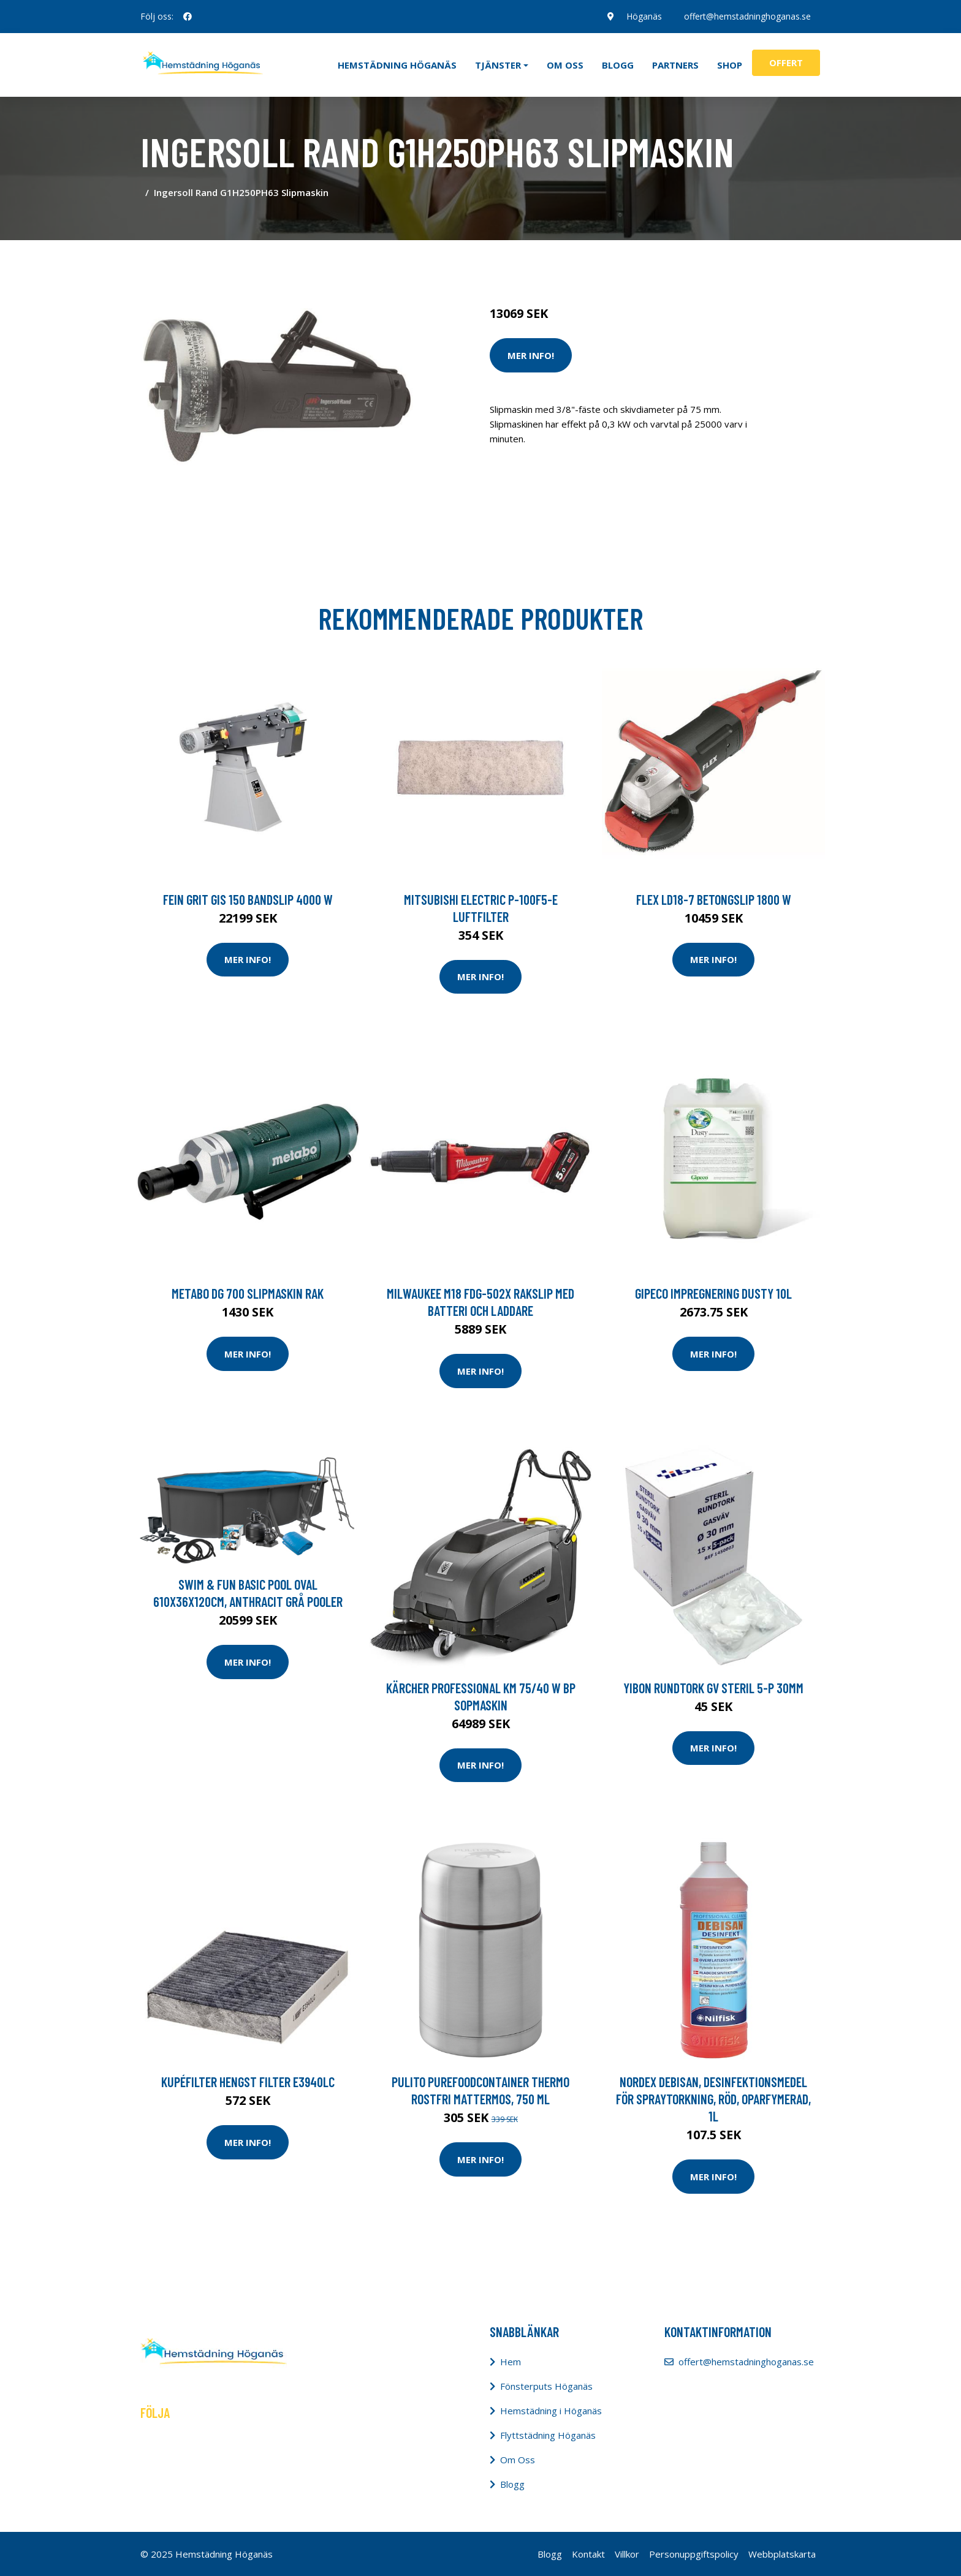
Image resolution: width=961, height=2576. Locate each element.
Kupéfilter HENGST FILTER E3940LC (248, 2082)
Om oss (565, 65)
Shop (729, 65)
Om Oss (517, 2459)
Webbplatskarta (782, 2554)
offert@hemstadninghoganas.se (747, 16)
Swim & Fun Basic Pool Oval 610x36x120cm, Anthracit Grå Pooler (248, 1592)
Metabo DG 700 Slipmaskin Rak (248, 1293)
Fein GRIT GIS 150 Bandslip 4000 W (248, 899)
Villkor (627, 2554)
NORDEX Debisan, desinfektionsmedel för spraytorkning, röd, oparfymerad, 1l (713, 2099)
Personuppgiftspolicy (694, 2554)
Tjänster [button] (498, 65)
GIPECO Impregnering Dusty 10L (713, 1293)
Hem (510, 2361)
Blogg (618, 65)
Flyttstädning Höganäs (548, 2435)
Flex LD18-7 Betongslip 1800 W (713, 899)
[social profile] (187, 16)
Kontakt (588, 2554)
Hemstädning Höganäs (397, 65)
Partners (675, 65)
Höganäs (644, 16)
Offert (786, 62)
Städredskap (572, 262)
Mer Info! (530, 355)
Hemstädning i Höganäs (551, 2410)
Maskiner (623, 262)
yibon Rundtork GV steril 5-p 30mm (713, 1688)
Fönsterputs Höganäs (546, 2386)
